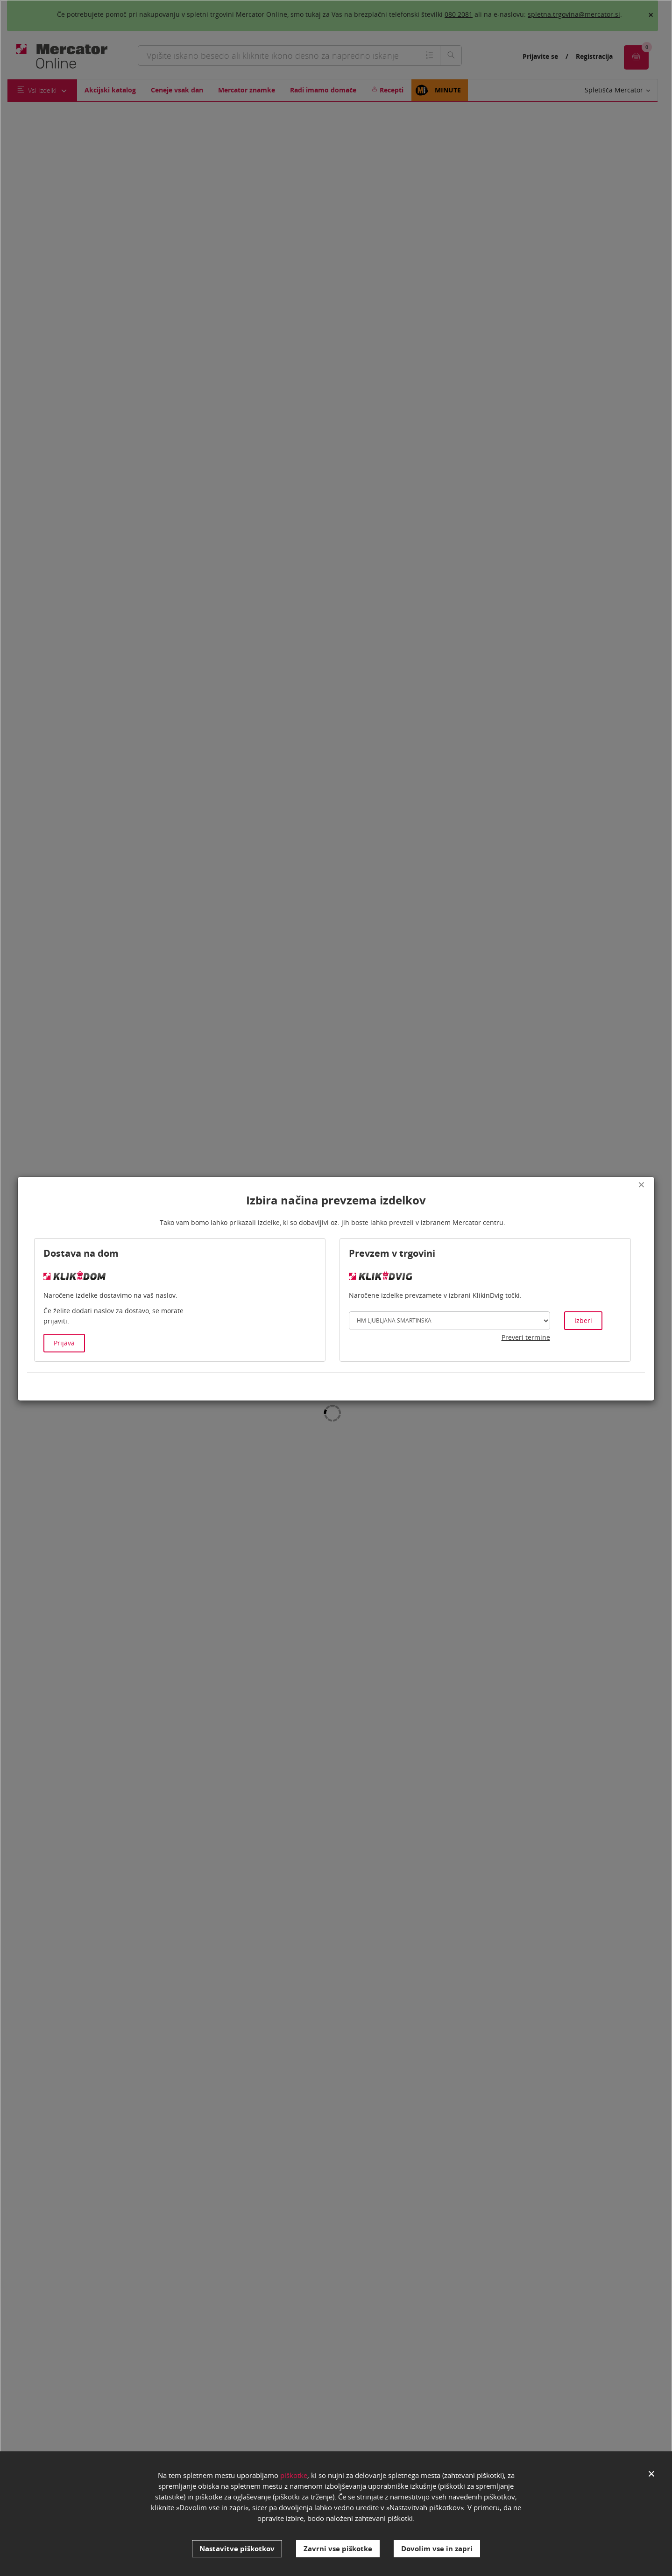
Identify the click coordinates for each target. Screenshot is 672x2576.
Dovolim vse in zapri (437, 2548)
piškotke (293, 2480)
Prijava (64, 1342)
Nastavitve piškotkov (237, 2548)
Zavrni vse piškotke (338, 2548)
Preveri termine (526, 1337)
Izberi (583, 1320)
